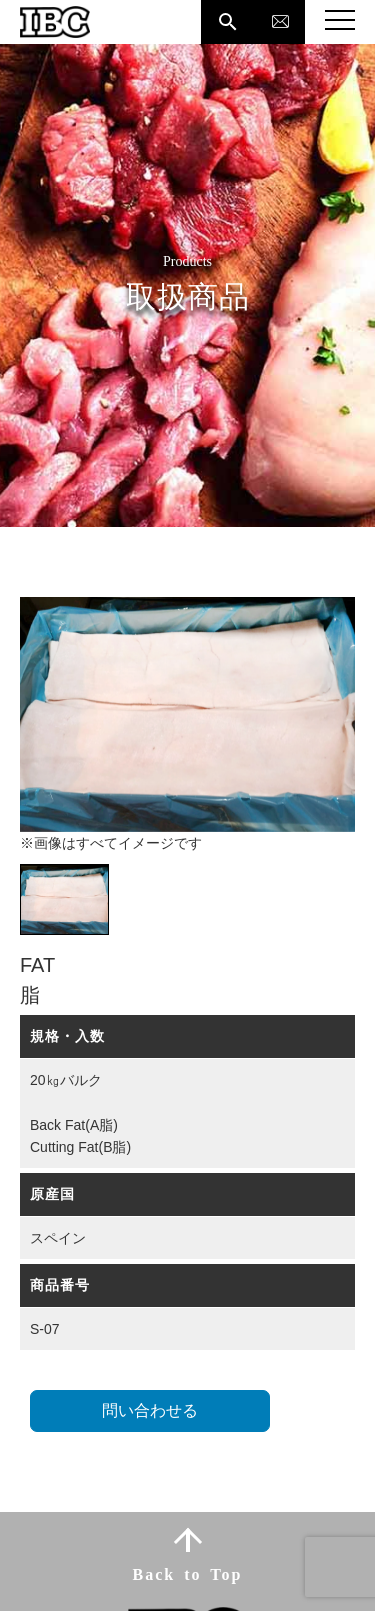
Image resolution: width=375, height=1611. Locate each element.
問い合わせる (150, 1410)
